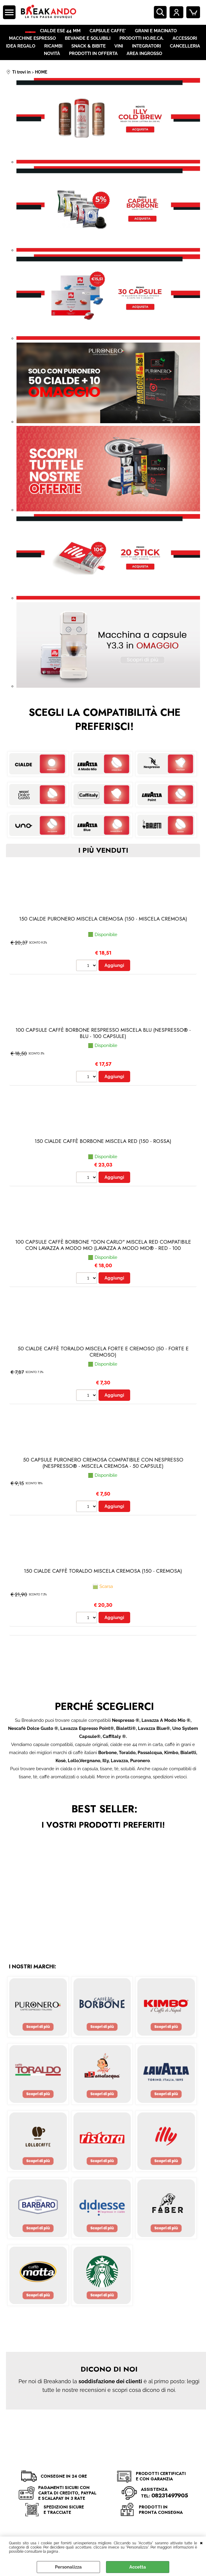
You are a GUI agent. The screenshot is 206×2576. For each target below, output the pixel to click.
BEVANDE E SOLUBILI (88, 44)
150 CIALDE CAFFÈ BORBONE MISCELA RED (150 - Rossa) (103, 1158)
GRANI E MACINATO (161, 33)
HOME (31, 33)
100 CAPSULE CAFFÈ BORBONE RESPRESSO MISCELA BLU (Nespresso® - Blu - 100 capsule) (103, 1050)
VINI (118, 56)
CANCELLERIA (184, 56)
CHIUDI (201, 2543)
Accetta (137, 2567)
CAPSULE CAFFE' (113, 33)
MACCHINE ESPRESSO (33, 44)
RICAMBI (54, 56)
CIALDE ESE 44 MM (66, 33)
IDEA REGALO (22, 56)
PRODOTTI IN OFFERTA (93, 68)
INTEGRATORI (145, 56)
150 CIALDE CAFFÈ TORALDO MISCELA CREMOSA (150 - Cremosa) (103, 1588)
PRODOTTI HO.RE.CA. (141, 44)
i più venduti (103, 867)
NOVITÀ (52, 68)
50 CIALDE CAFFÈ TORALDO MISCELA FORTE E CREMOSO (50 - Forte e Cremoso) (103, 1369)
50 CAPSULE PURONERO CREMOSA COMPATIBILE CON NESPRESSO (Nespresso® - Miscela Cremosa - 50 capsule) (103, 1480)
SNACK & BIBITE (89, 56)
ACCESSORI (184, 44)
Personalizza (68, 2567)
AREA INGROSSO (144, 68)
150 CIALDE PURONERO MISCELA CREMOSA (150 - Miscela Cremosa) (103, 935)
